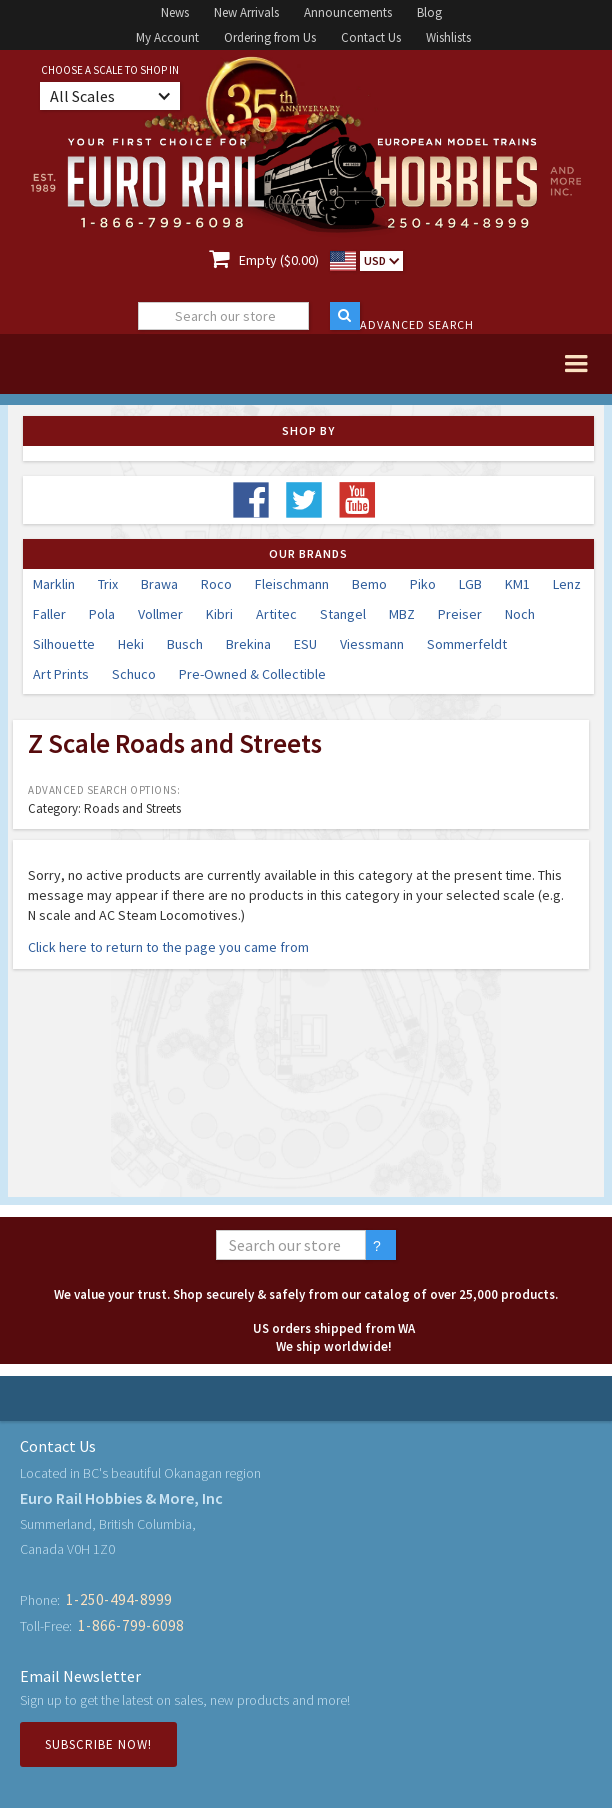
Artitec (276, 614)
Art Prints (61, 674)
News (175, 12)
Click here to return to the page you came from (168, 947)
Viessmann (372, 644)
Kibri (219, 614)
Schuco (134, 674)
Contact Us (371, 37)
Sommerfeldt (467, 644)
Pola (102, 614)
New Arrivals (246, 12)
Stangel (343, 614)
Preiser (460, 614)
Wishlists (448, 37)
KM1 (517, 584)
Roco (216, 584)
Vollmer (160, 614)
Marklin (54, 584)
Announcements (348, 12)
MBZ (402, 614)
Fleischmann (292, 584)
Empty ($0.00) (279, 260)
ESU (305, 644)
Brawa (159, 584)
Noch (520, 614)
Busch (185, 644)
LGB (470, 584)
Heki (131, 644)
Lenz (567, 584)
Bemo (369, 584)
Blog (429, 12)
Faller (49, 614)
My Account (167, 37)
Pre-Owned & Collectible (252, 674)
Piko (423, 584)
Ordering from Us (270, 37)
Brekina (248, 644)
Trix (108, 584)
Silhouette (64, 644)
